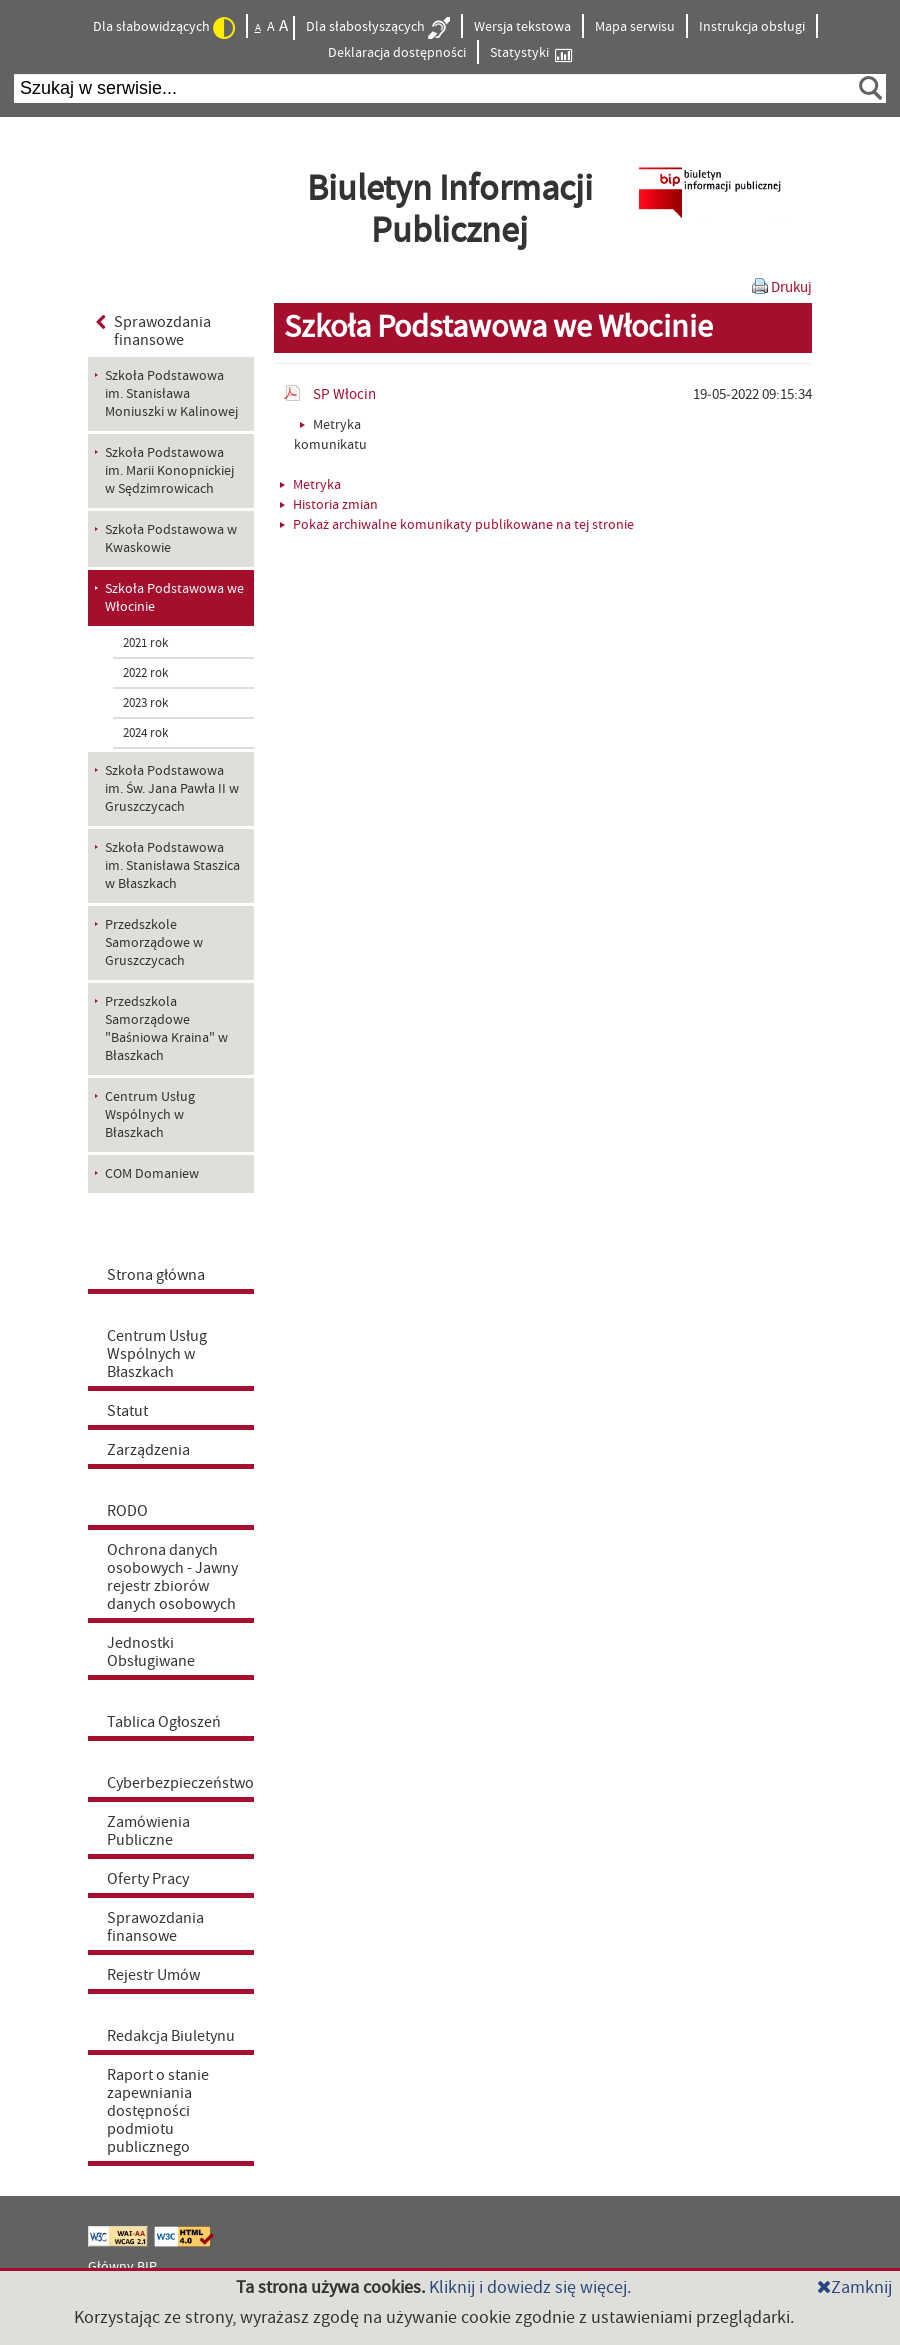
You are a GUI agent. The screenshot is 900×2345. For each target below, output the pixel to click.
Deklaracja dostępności (397, 53)
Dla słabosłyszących (378, 28)
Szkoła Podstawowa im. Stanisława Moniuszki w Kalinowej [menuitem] (171, 394)
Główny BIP (122, 2267)
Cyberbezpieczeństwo (180, 1783)
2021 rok (145, 643)
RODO (127, 1511)
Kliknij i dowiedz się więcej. (530, 2287)
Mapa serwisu (635, 27)
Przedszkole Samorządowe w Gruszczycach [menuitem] (154, 943)
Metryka (310, 485)
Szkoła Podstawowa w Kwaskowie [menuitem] (171, 539)
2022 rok (145, 673)
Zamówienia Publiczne (148, 1831)
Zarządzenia (148, 1450)
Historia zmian (329, 505)
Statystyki (531, 53)
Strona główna (156, 1275)
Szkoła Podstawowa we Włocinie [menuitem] (174, 598)
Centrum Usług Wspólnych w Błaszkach (157, 1354)
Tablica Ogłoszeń (164, 1722)
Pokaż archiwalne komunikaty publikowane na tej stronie (457, 525)
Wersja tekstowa (522, 27)
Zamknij (854, 2287)
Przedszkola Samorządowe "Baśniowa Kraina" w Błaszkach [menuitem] (166, 1029)
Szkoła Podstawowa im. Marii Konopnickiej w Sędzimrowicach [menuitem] (169, 471)
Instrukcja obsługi (752, 27)
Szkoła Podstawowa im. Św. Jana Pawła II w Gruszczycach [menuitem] (172, 789)
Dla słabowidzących (164, 28)
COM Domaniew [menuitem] (152, 1174)
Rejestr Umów (153, 1975)
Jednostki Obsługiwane (151, 1652)
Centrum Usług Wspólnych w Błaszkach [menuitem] (150, 1115)
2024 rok (145, 733)
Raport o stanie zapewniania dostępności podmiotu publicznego (158, 2111)
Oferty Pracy (148, 1879)
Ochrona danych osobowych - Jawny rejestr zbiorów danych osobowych (172, 1577)
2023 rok (145, 703)
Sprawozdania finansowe (153, 331)
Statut (127, 1411)
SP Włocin (344, 394)
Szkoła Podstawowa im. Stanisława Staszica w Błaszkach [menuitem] (172, 866)
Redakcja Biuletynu (171, 2036)
